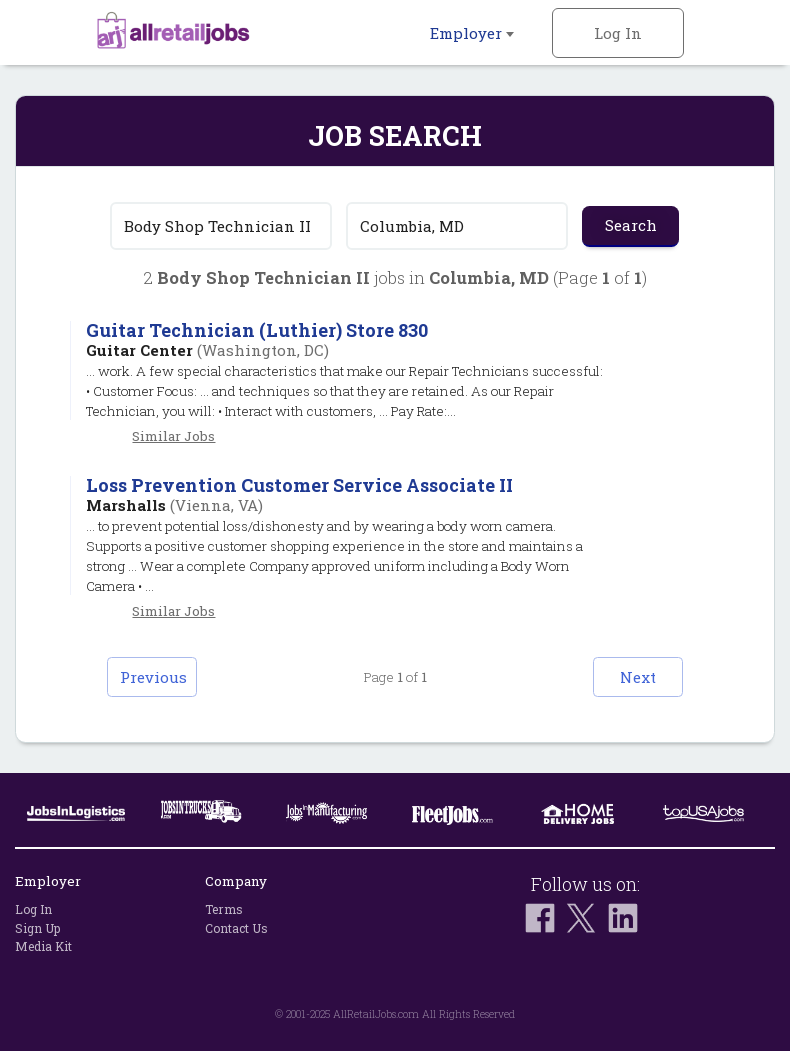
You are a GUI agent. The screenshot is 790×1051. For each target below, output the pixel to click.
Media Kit (43, 946)
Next (638, 677)
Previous (153, 677)
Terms (224, 909)
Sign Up (37, 928)
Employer (472, 33)
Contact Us (236, 928)
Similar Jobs (173, 436)
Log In (618, 33)
